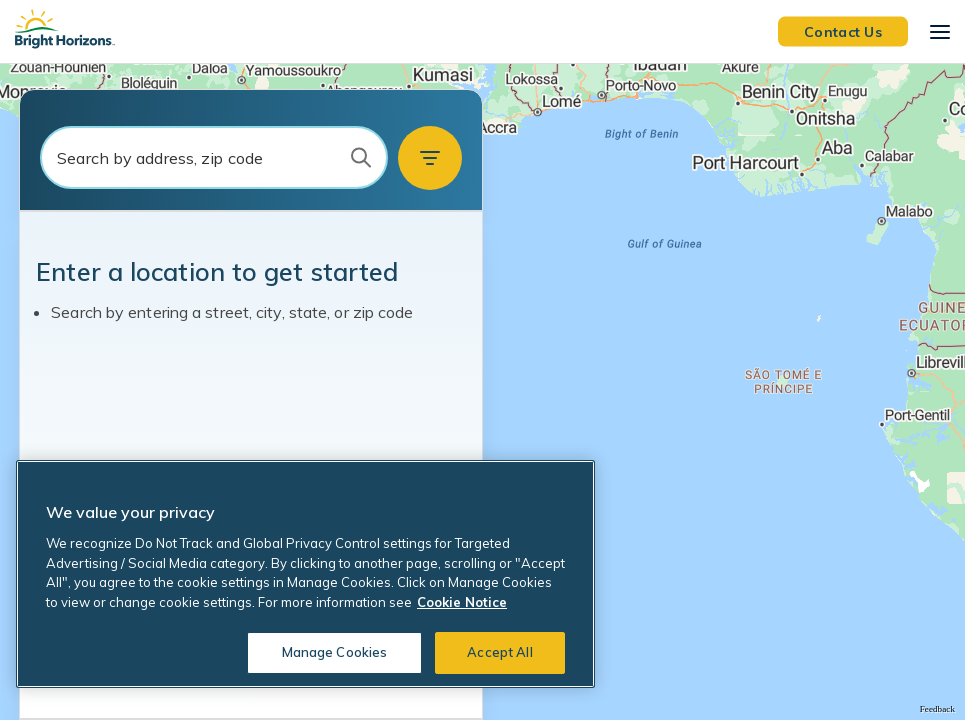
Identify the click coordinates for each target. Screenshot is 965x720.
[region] (482, 392)
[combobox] (213, 157)
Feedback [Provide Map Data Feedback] (937, 709)
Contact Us (843, 31)
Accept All (499, 652)
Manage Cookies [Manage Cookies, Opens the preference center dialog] (335, 652)
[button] (430, 158)
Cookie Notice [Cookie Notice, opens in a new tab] (462, 602)
